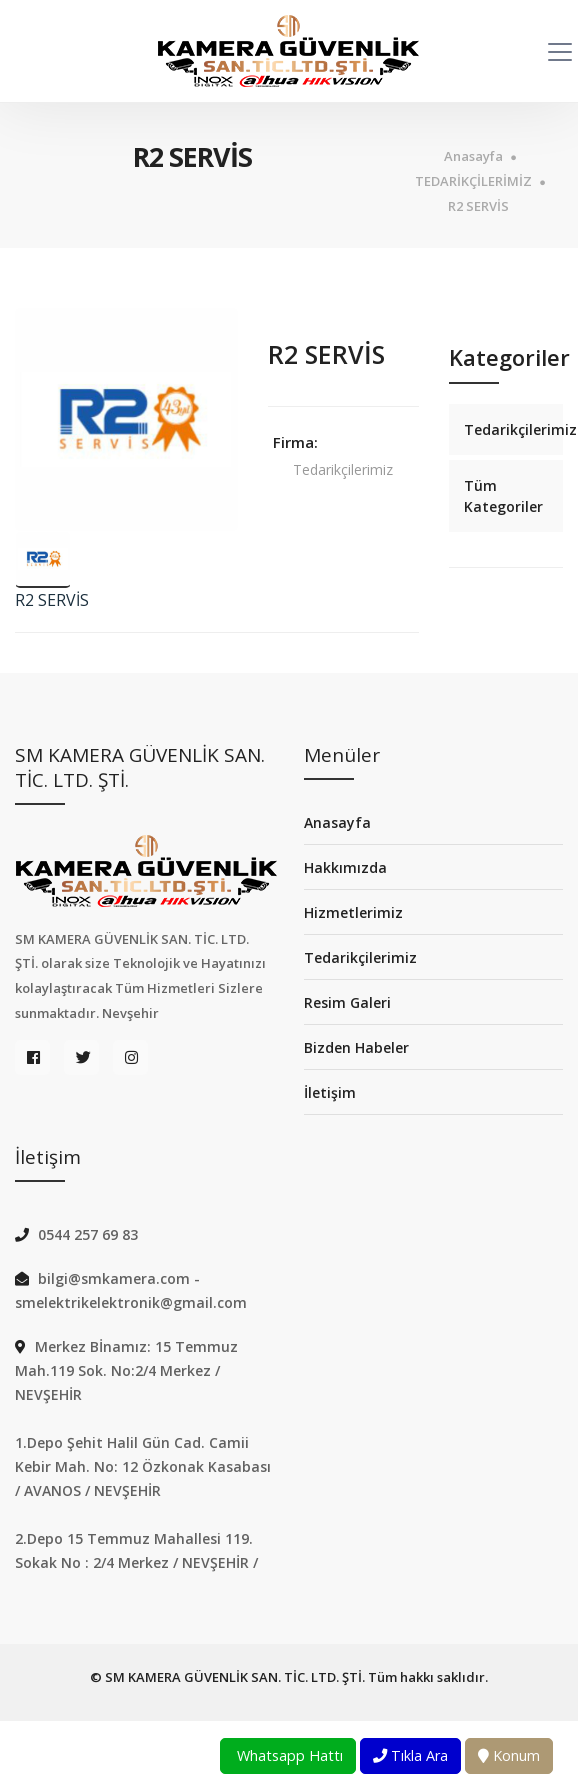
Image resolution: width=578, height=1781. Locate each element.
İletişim (330, 1092)
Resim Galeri (347, 1002)
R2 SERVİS (478, 206)
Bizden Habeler (356, 1047)
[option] (126, 419)
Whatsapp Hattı (288, 1755)
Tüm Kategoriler (503, 496)
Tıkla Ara (410, 1755)
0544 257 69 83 (88, 1234)
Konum (509, 1755)
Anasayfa (473, 156)
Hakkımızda (345, 867)
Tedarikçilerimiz (343, 469)
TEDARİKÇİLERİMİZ (473, 181)
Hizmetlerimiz (353, 912)
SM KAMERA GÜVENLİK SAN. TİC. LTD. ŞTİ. (235, 1677)
